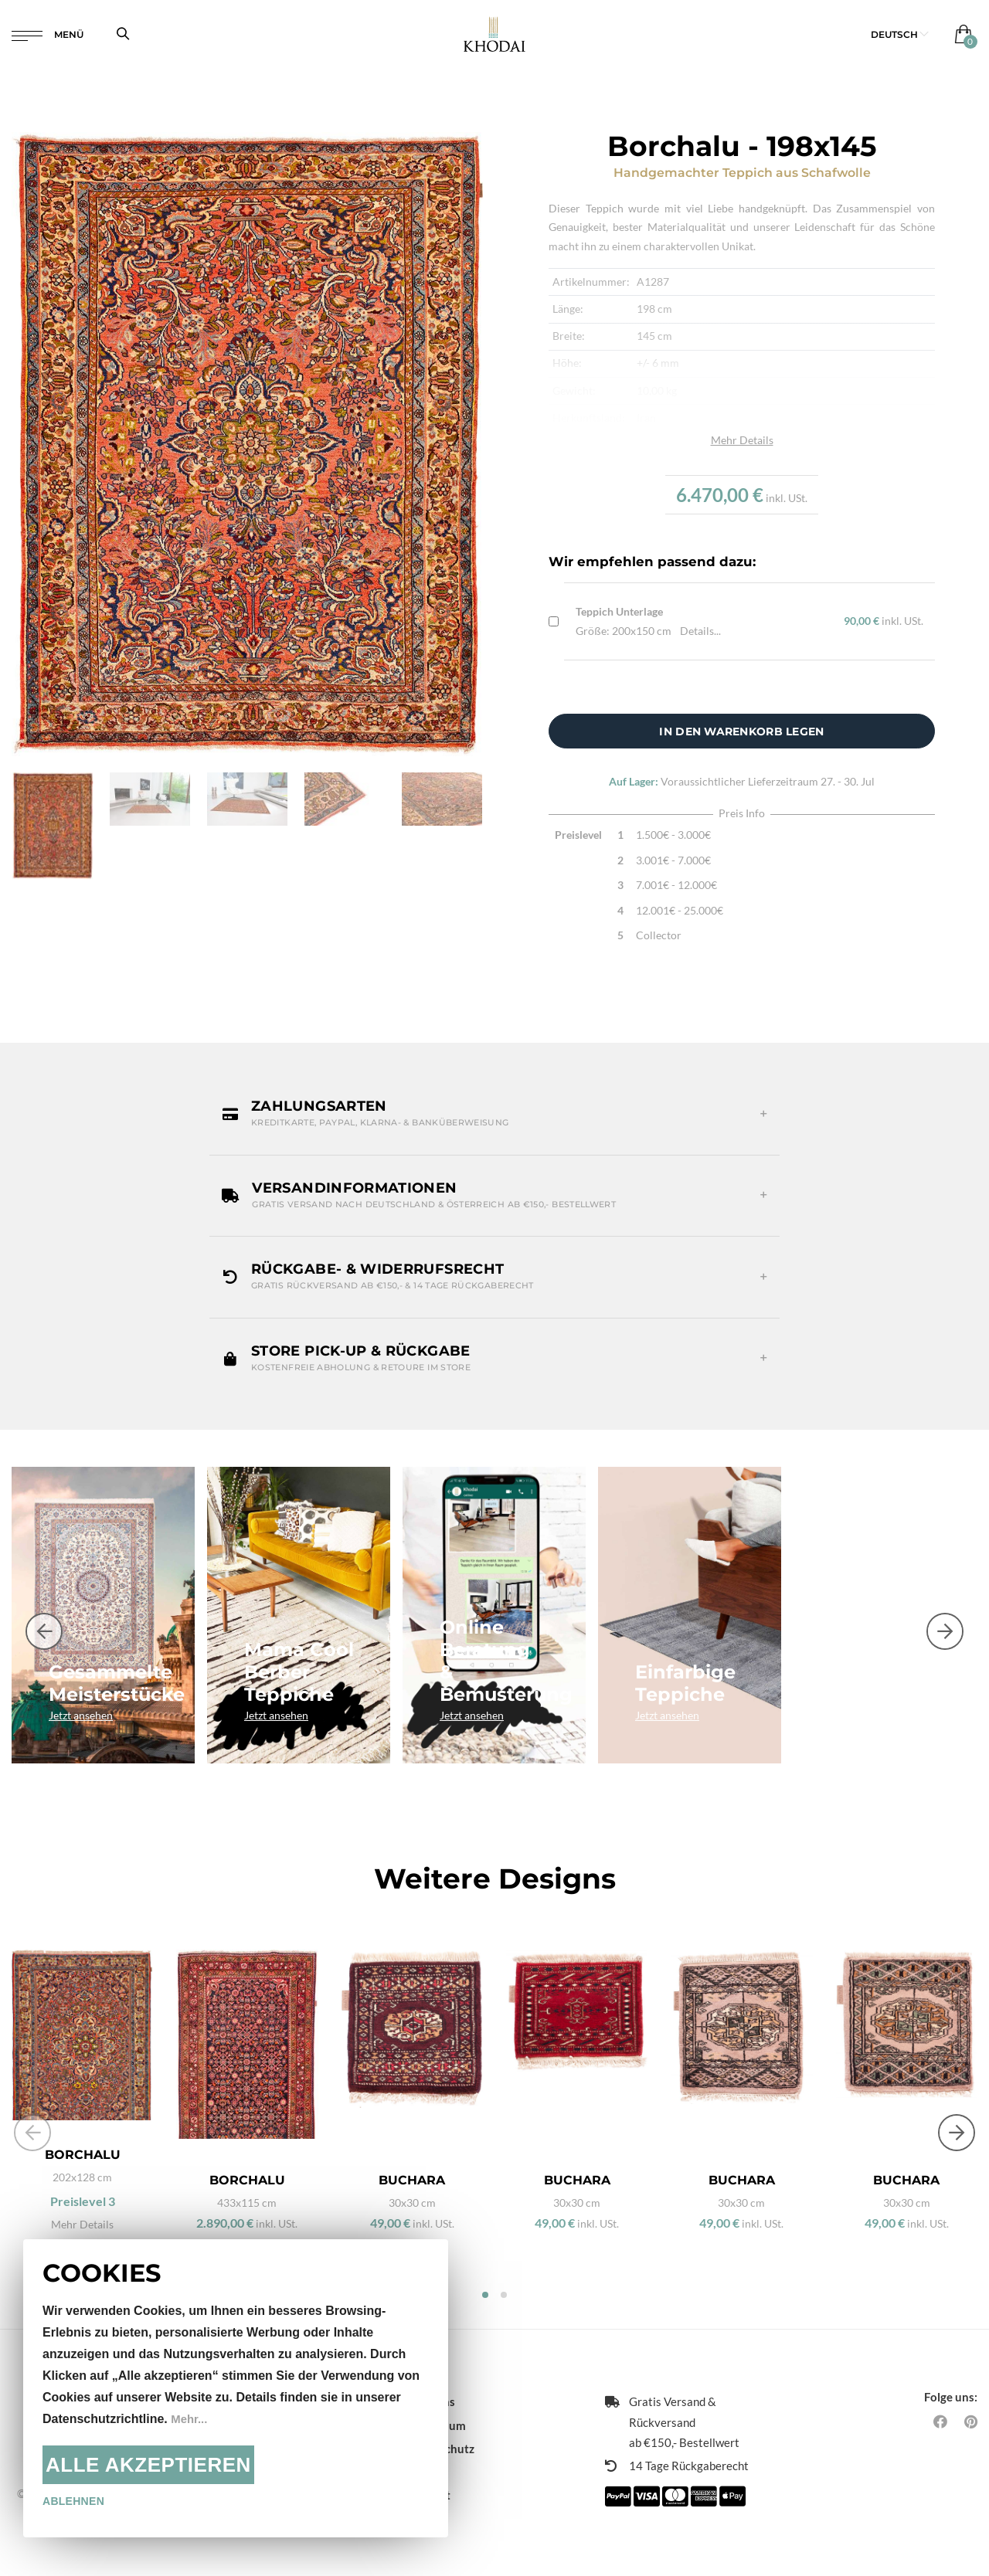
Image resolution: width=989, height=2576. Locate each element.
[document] (235, 2388)
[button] (899, 38)
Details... (700, 630)
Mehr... (190, 2418)
